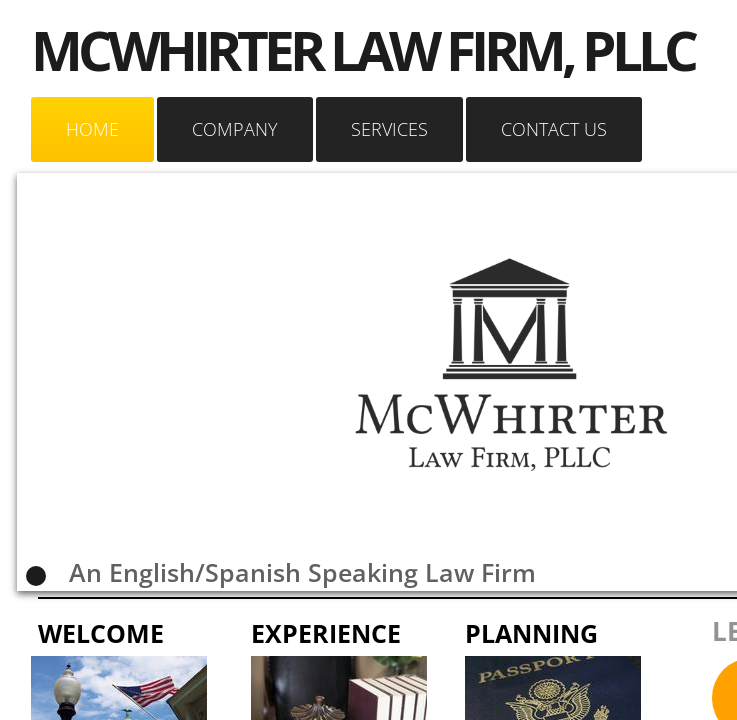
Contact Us (554, 129)
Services (389, 129)
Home (92, 129)
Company (235, 129)
